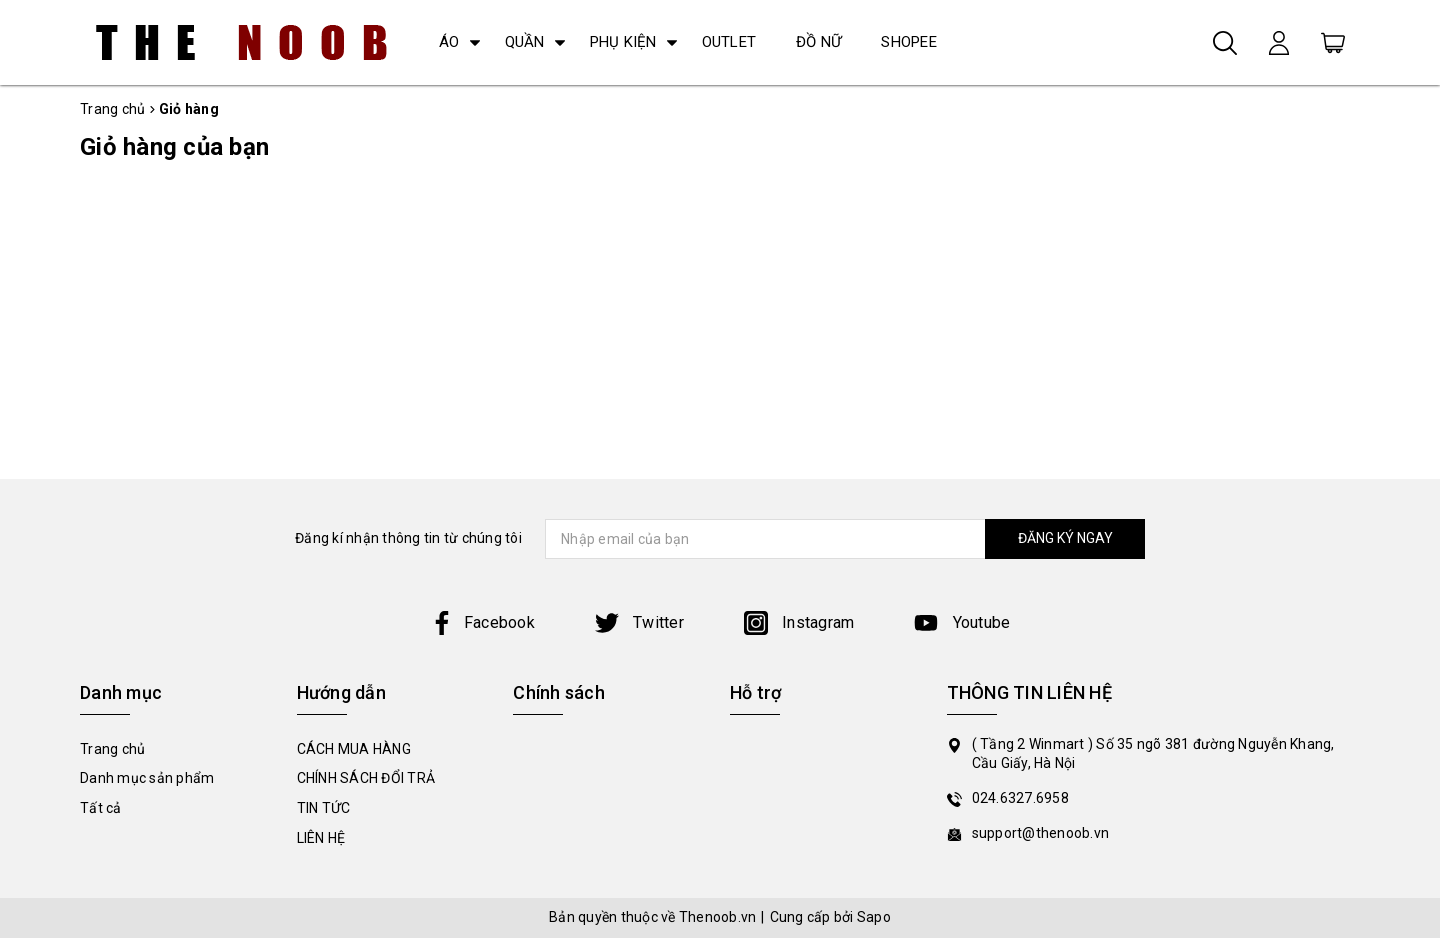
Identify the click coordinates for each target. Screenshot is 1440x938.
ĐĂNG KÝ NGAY (1065, 538)
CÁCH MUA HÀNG (354, 749)
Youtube (962, 622)
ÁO (449, 42)
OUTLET (729, 42)
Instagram (799, 622)
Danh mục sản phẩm (147, 778)
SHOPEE (909, 42)
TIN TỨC (324, 808)
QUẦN (525, 42)
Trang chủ (112, 749)
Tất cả (101, 808)
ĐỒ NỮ (818, 42)
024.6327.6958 (1020, 798)
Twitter (639, 622)
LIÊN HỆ (321, 838)
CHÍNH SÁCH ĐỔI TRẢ (366, 778)
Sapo (874, 917)
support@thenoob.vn (1041, 833)
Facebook (482, 622)
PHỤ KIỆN (623, 42)
